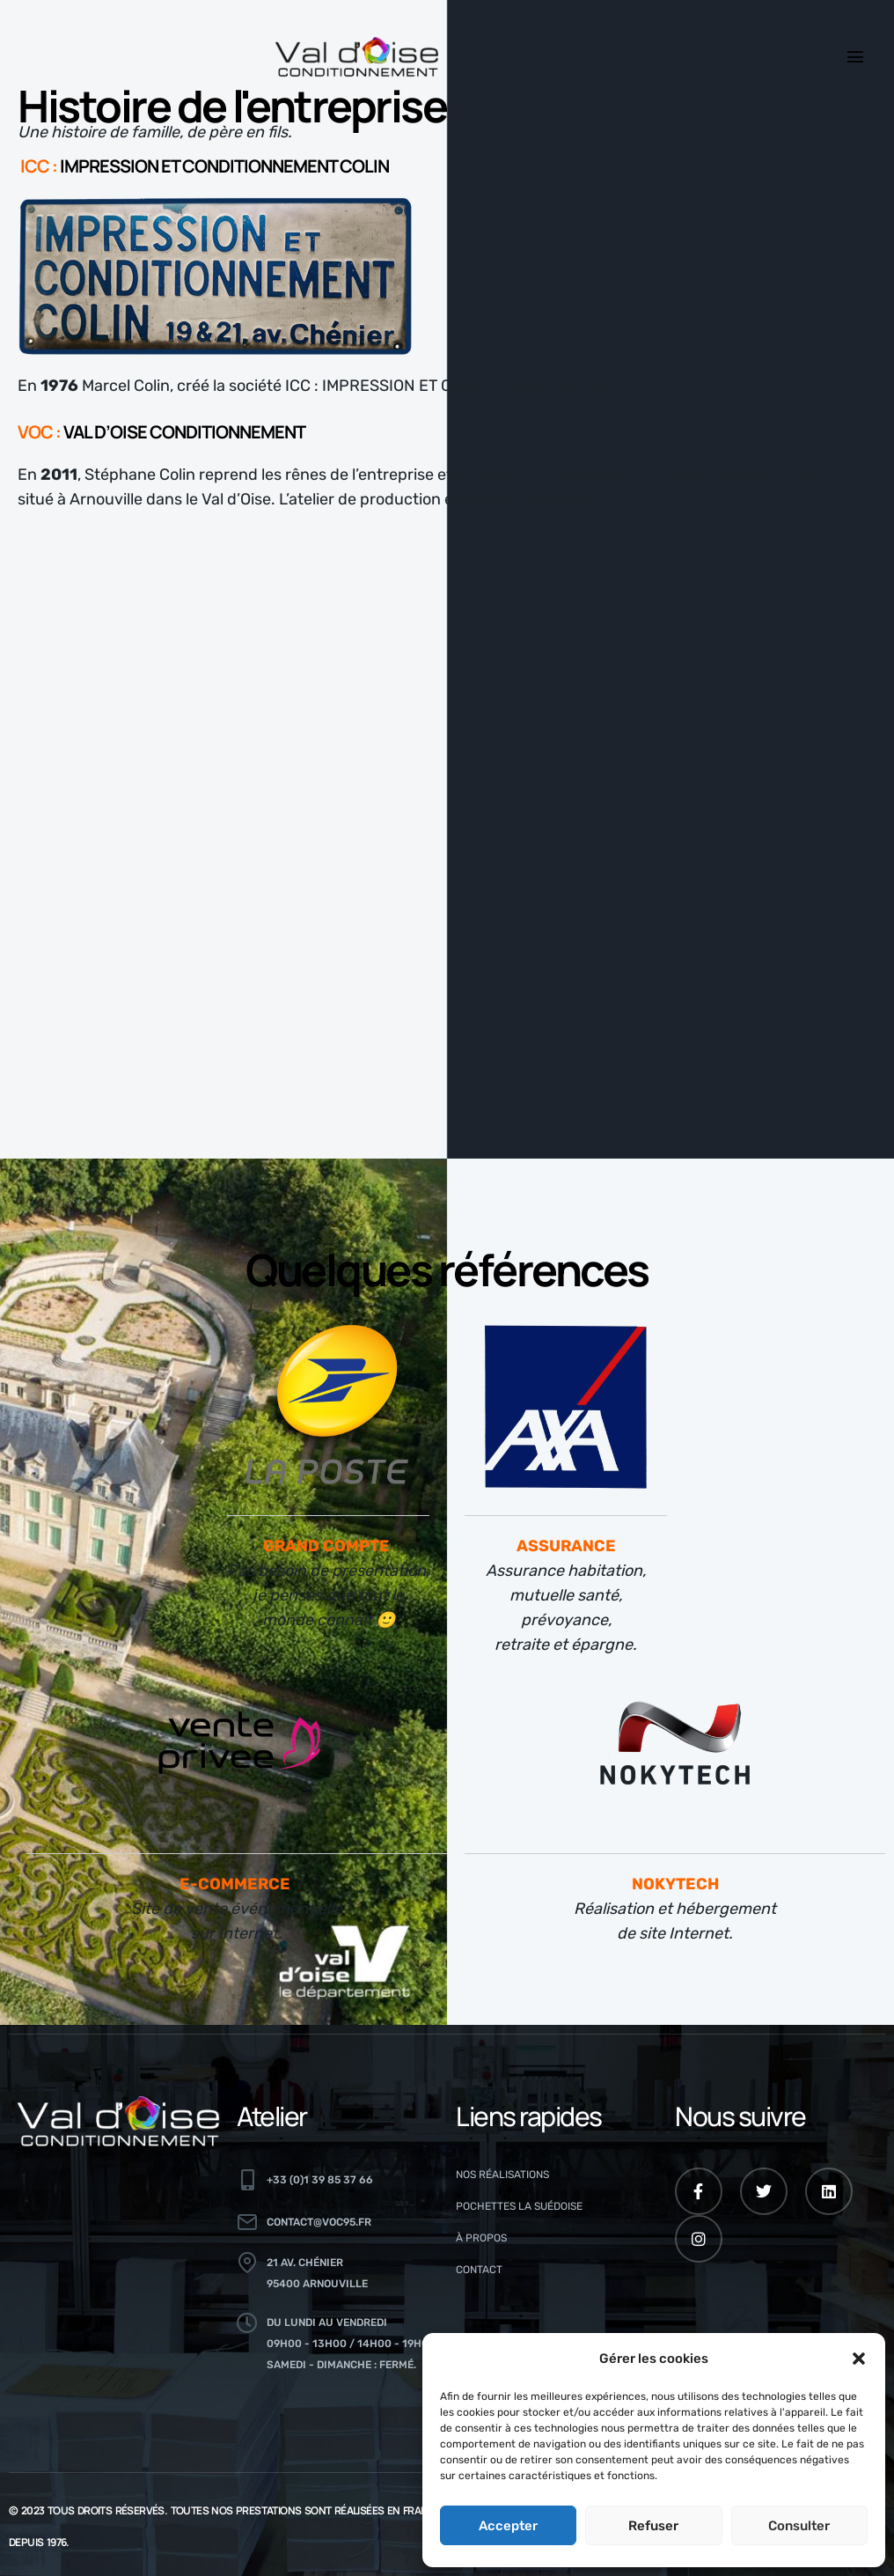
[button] (859, 2358)
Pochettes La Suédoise (519, 2206)
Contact (479, 2269)
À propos (481, 2238)
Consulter (799, 2526)
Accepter (508, 2526)
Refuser (653, 2526)
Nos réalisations (502, 2174)
